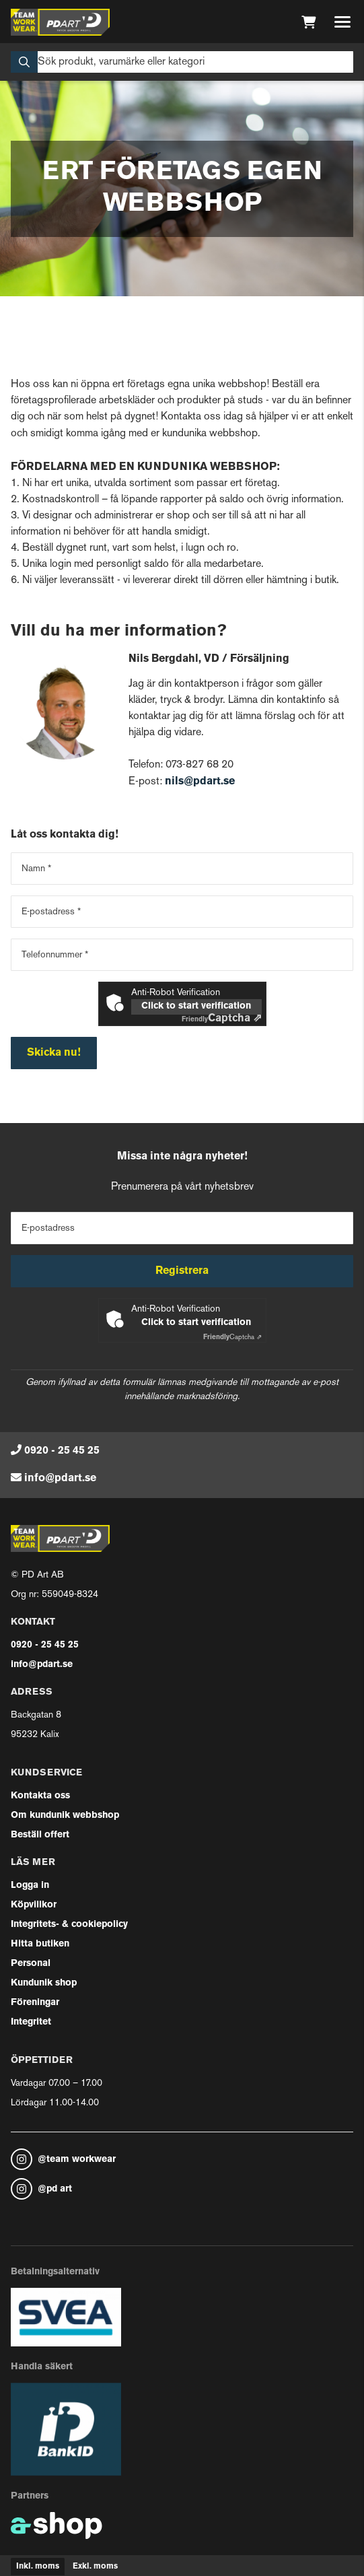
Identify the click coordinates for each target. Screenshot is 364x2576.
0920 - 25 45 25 (62, 1451)
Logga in (30, 1885)
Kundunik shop (44, 1983)
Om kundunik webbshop (65, 1815)
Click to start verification (196, 1006)
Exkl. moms (95, 2566)
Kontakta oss (40, 1796)
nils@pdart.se (200, 781)
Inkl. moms (37, 2566)
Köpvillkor (34, 1905)
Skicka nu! (54, 1053)
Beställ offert (40, 1835)
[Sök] (182, 62)
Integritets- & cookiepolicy (69, 1924)
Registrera (182, 1271)
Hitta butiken (40, 1944)
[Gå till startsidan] (60, 22)
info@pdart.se (60, 1478)
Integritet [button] (31, 2022)
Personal (30, 1963)
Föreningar (35, 2002)
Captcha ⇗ (222, 1018)
